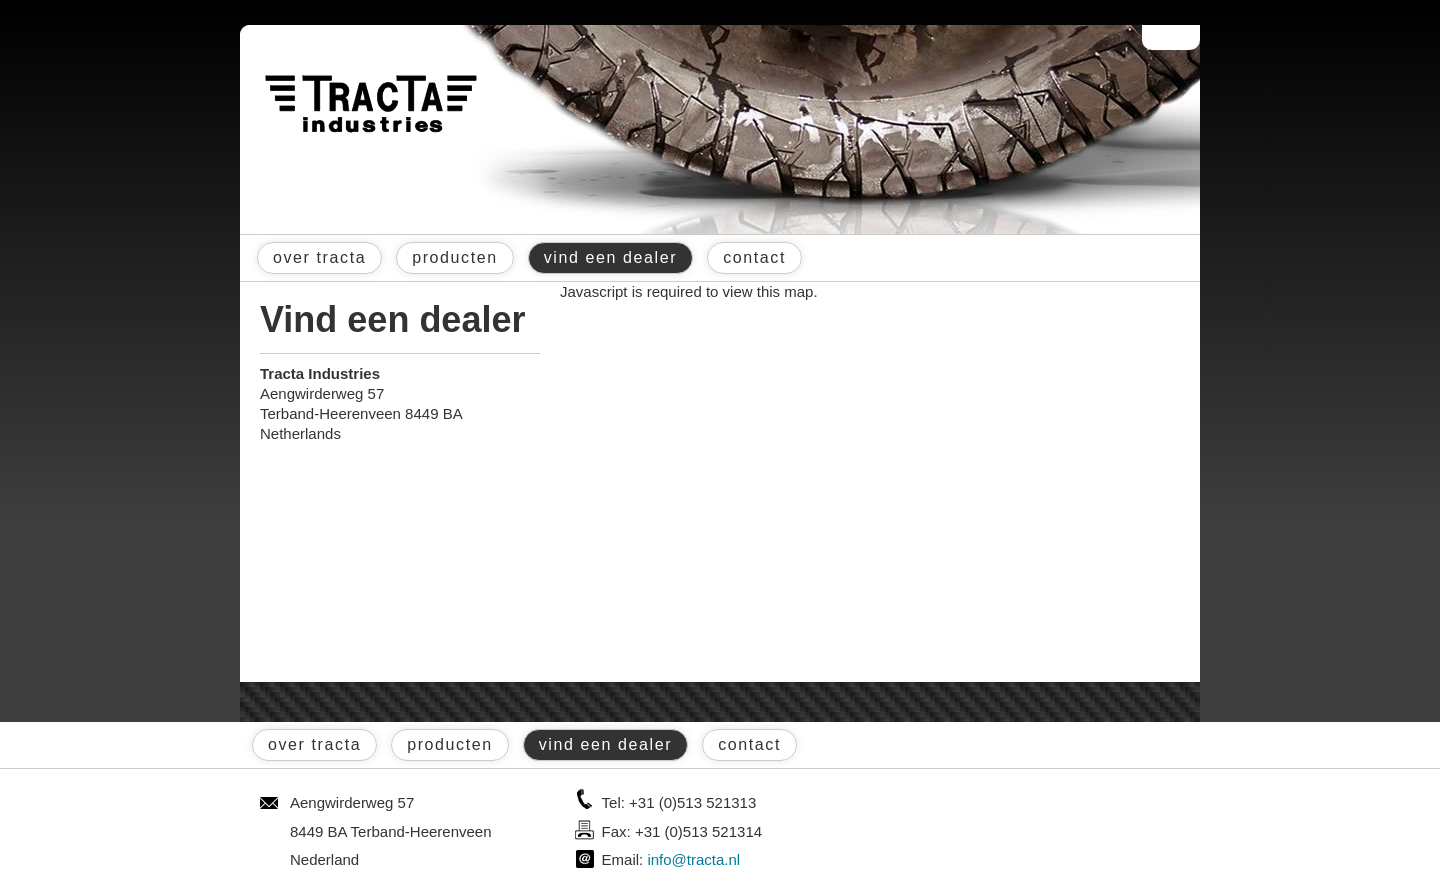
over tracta (319, 257)
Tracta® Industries (371, 104)
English (1183, 37)
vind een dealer (610, 257)
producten (455, 257)
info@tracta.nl (693, 859)
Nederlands (1161, 37)
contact (754, 257)
